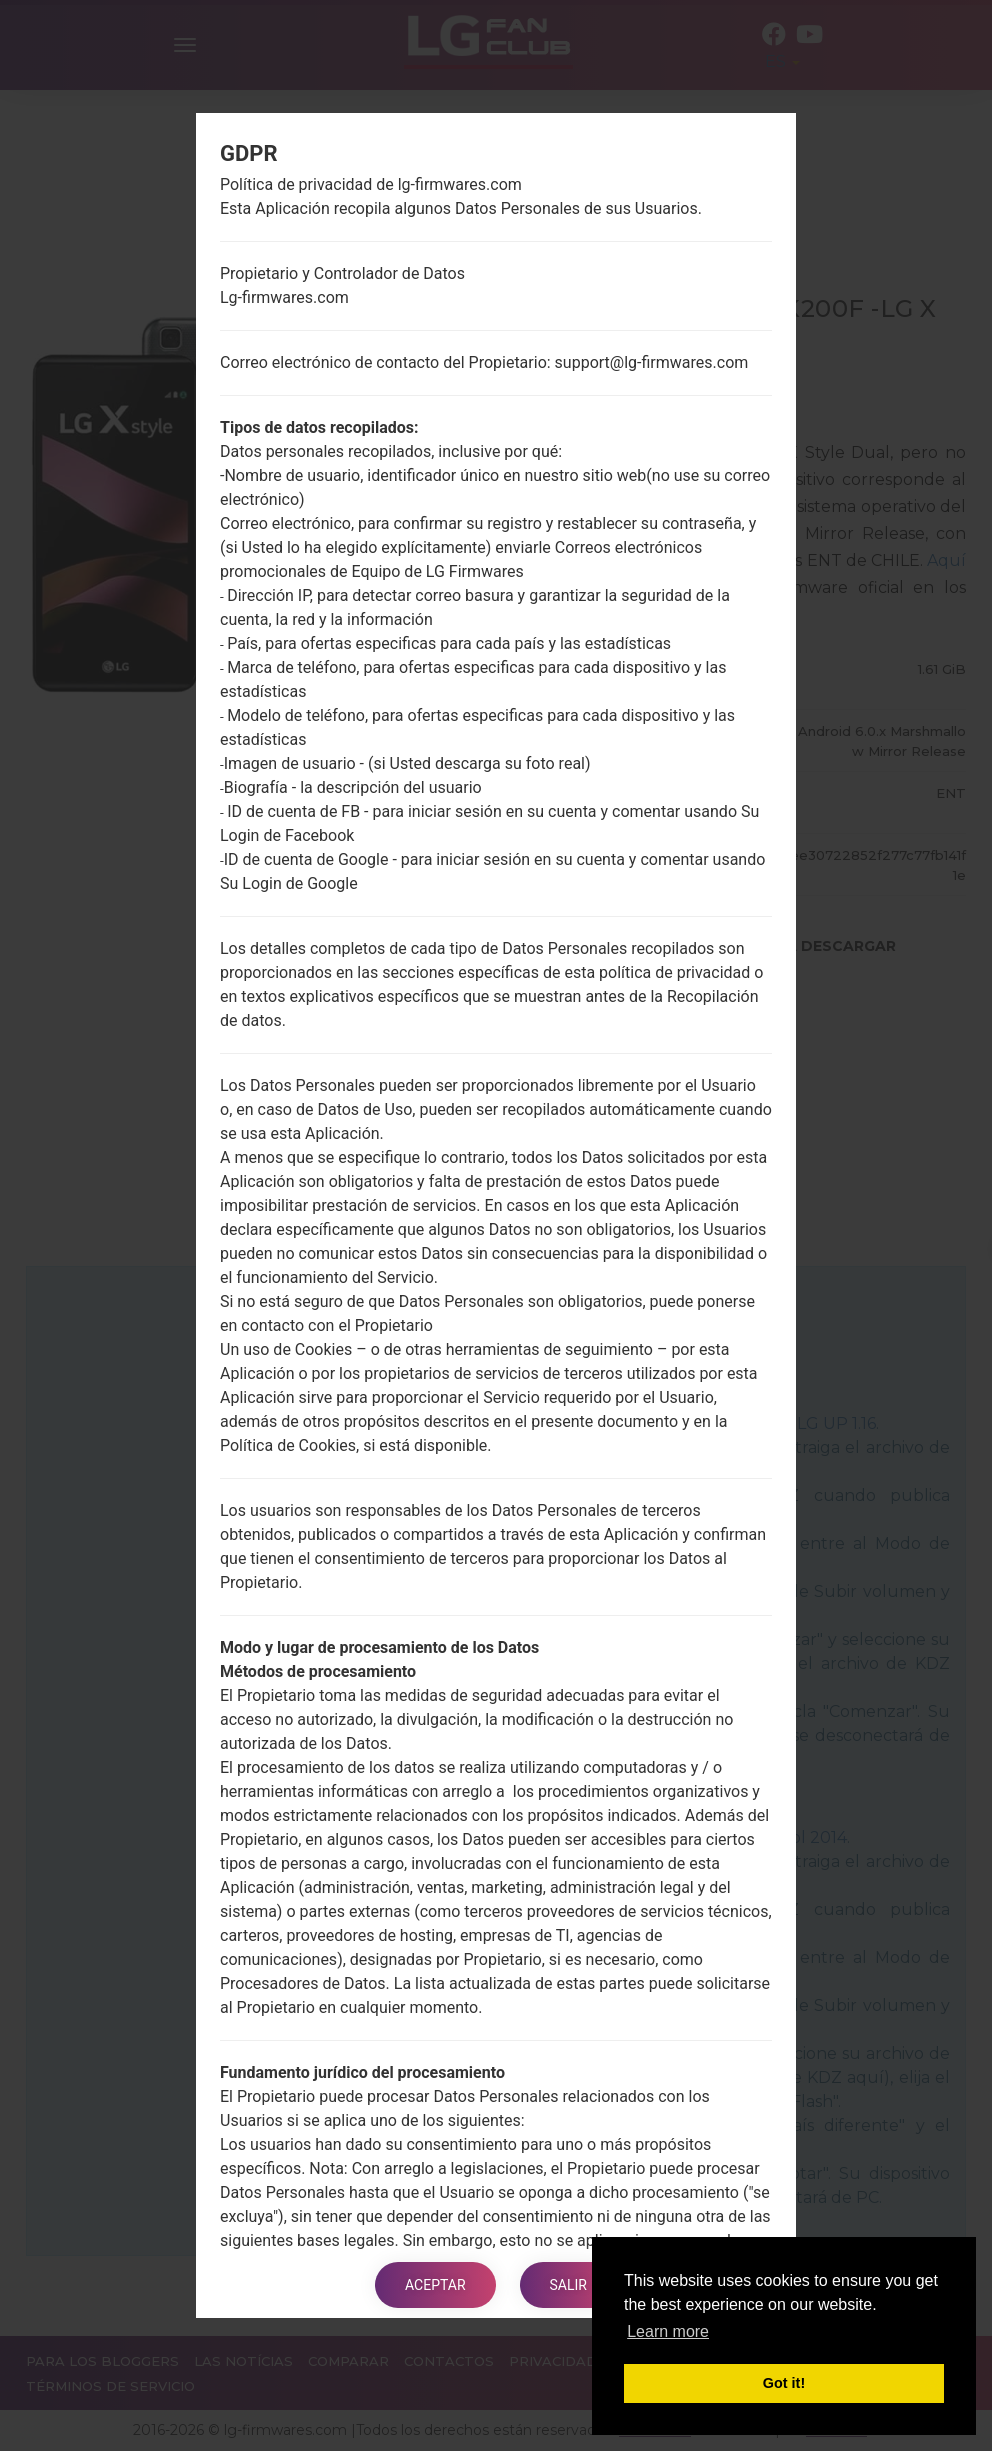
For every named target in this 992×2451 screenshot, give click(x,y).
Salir (568, 2285)
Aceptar (435, 2285)
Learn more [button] (668, 2331)
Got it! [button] (784, 2383)
